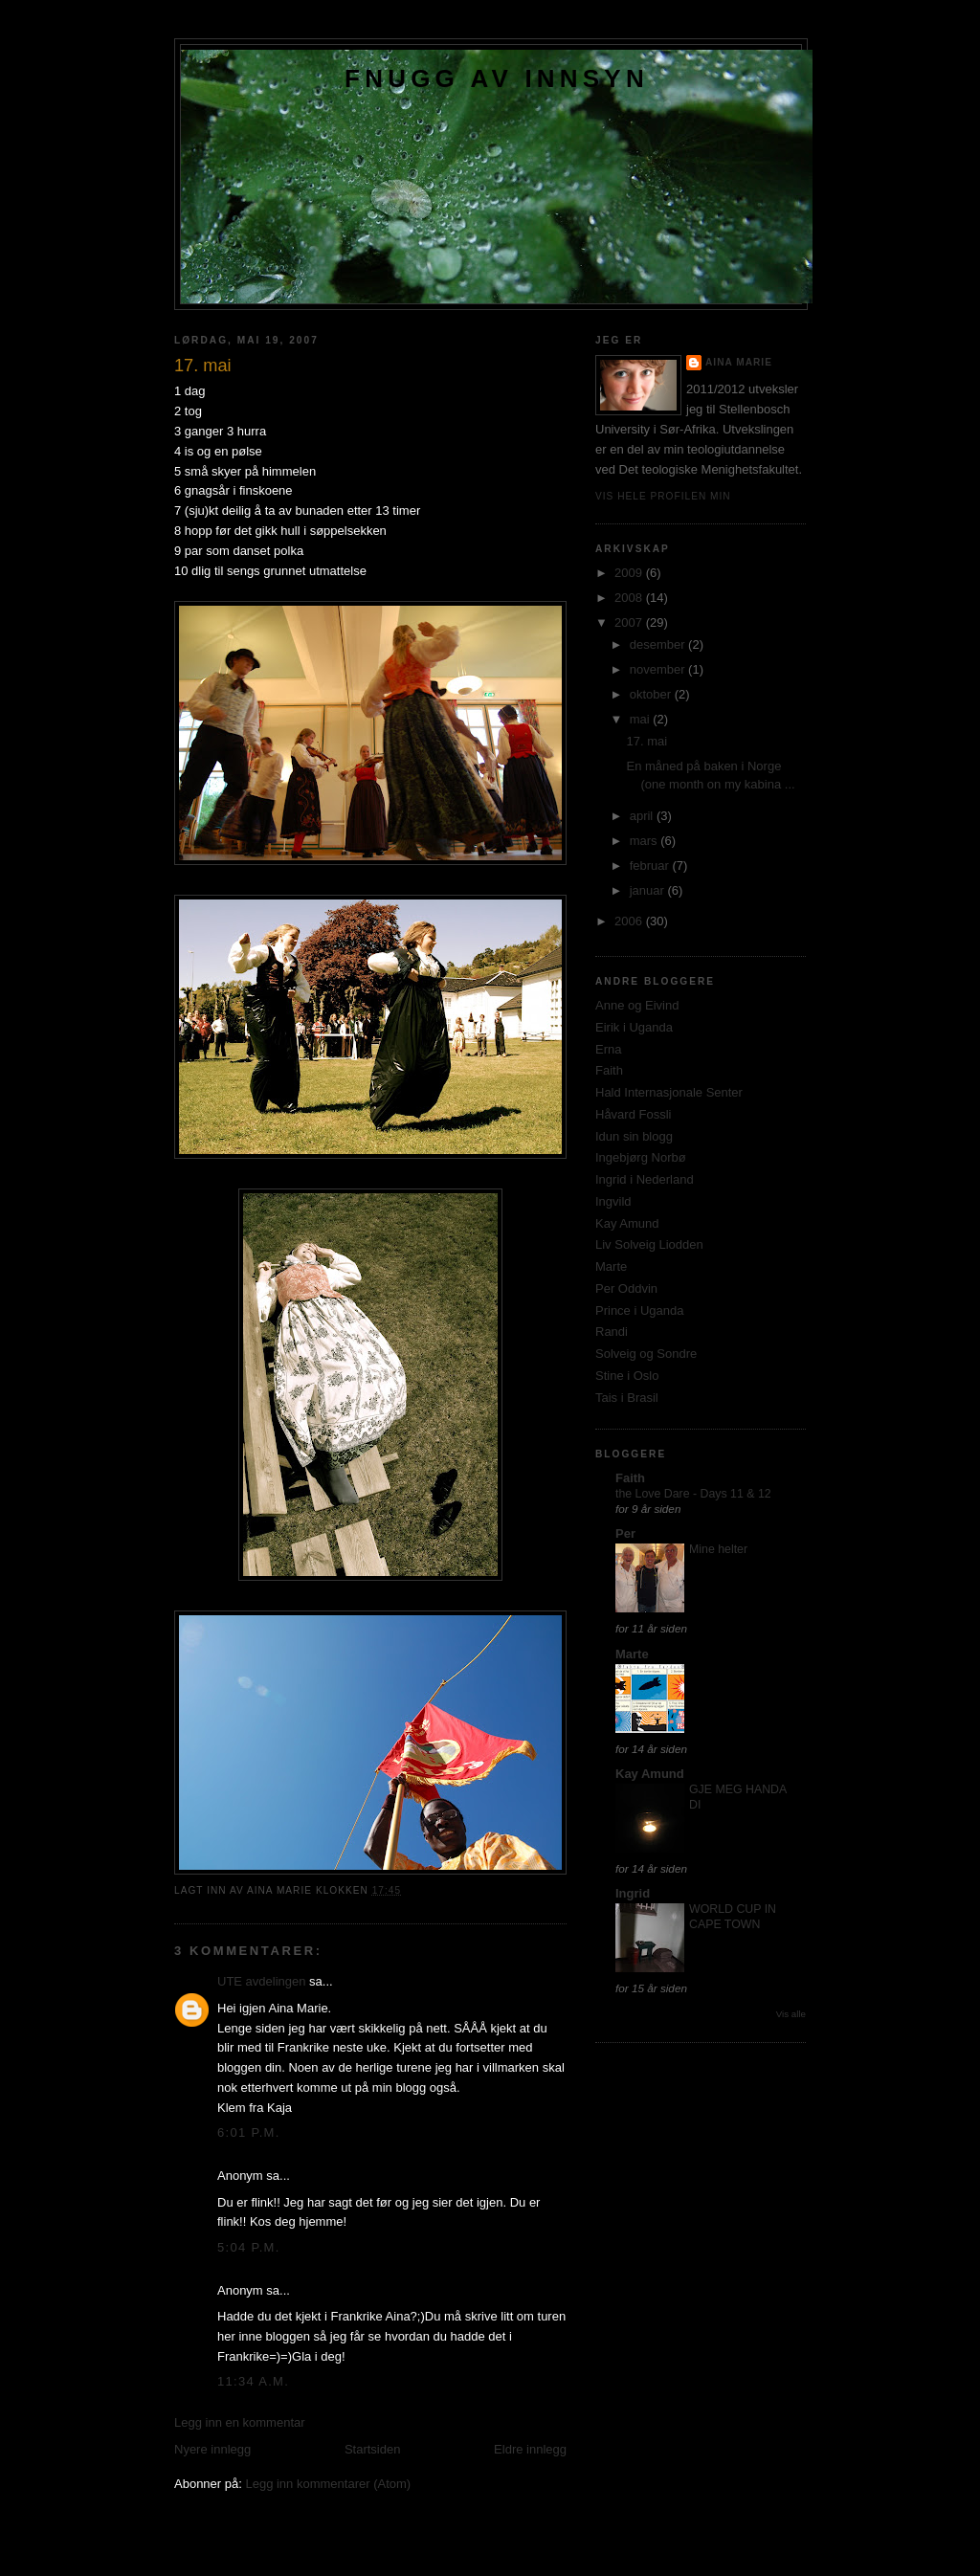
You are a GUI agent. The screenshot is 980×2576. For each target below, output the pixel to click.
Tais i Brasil (626, 1397)
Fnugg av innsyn (497, 78)
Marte (611, 1266)
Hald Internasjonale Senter (669, 1092)
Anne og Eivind (637, 1005)
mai (642, 719)
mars (645, 840)
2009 (630, 573)
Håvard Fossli (633, 1114)
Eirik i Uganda (634, 1027)
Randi (611, 1331)
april (643, 816)
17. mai (646, 741)
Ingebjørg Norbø (640, 1157)
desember (659, 644)
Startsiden (373, 2449)
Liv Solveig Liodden (649, 1244)
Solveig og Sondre (646, 1353)
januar (649, 890)
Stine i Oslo (626, 1375)
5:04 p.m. (248, 2247)
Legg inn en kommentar (239, 2422)
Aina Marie (738, 362)
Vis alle (791, 2014)
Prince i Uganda (639, 1310)
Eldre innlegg (530, 2449)
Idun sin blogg (634, 1136)
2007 (630, 622)
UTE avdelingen (261, 1981)
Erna (608, 1049)
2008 (630, 597)
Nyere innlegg (212, 2449)
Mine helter (718, 1549)
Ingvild (613, 1201)
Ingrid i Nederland (644, 1179)
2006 (630, 921)
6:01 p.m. (248, 2132)
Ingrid (632, 1893)
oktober (652, 694)
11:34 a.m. (253, 2381)
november (659, 669)
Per (625, 1533)
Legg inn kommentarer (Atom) (328, 2483)
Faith (609, 1070)
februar (651, 865)
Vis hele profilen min (663, 496)
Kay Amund (627, 1223)
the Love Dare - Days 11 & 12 (693, 1493)
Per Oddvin (626, 1288)
